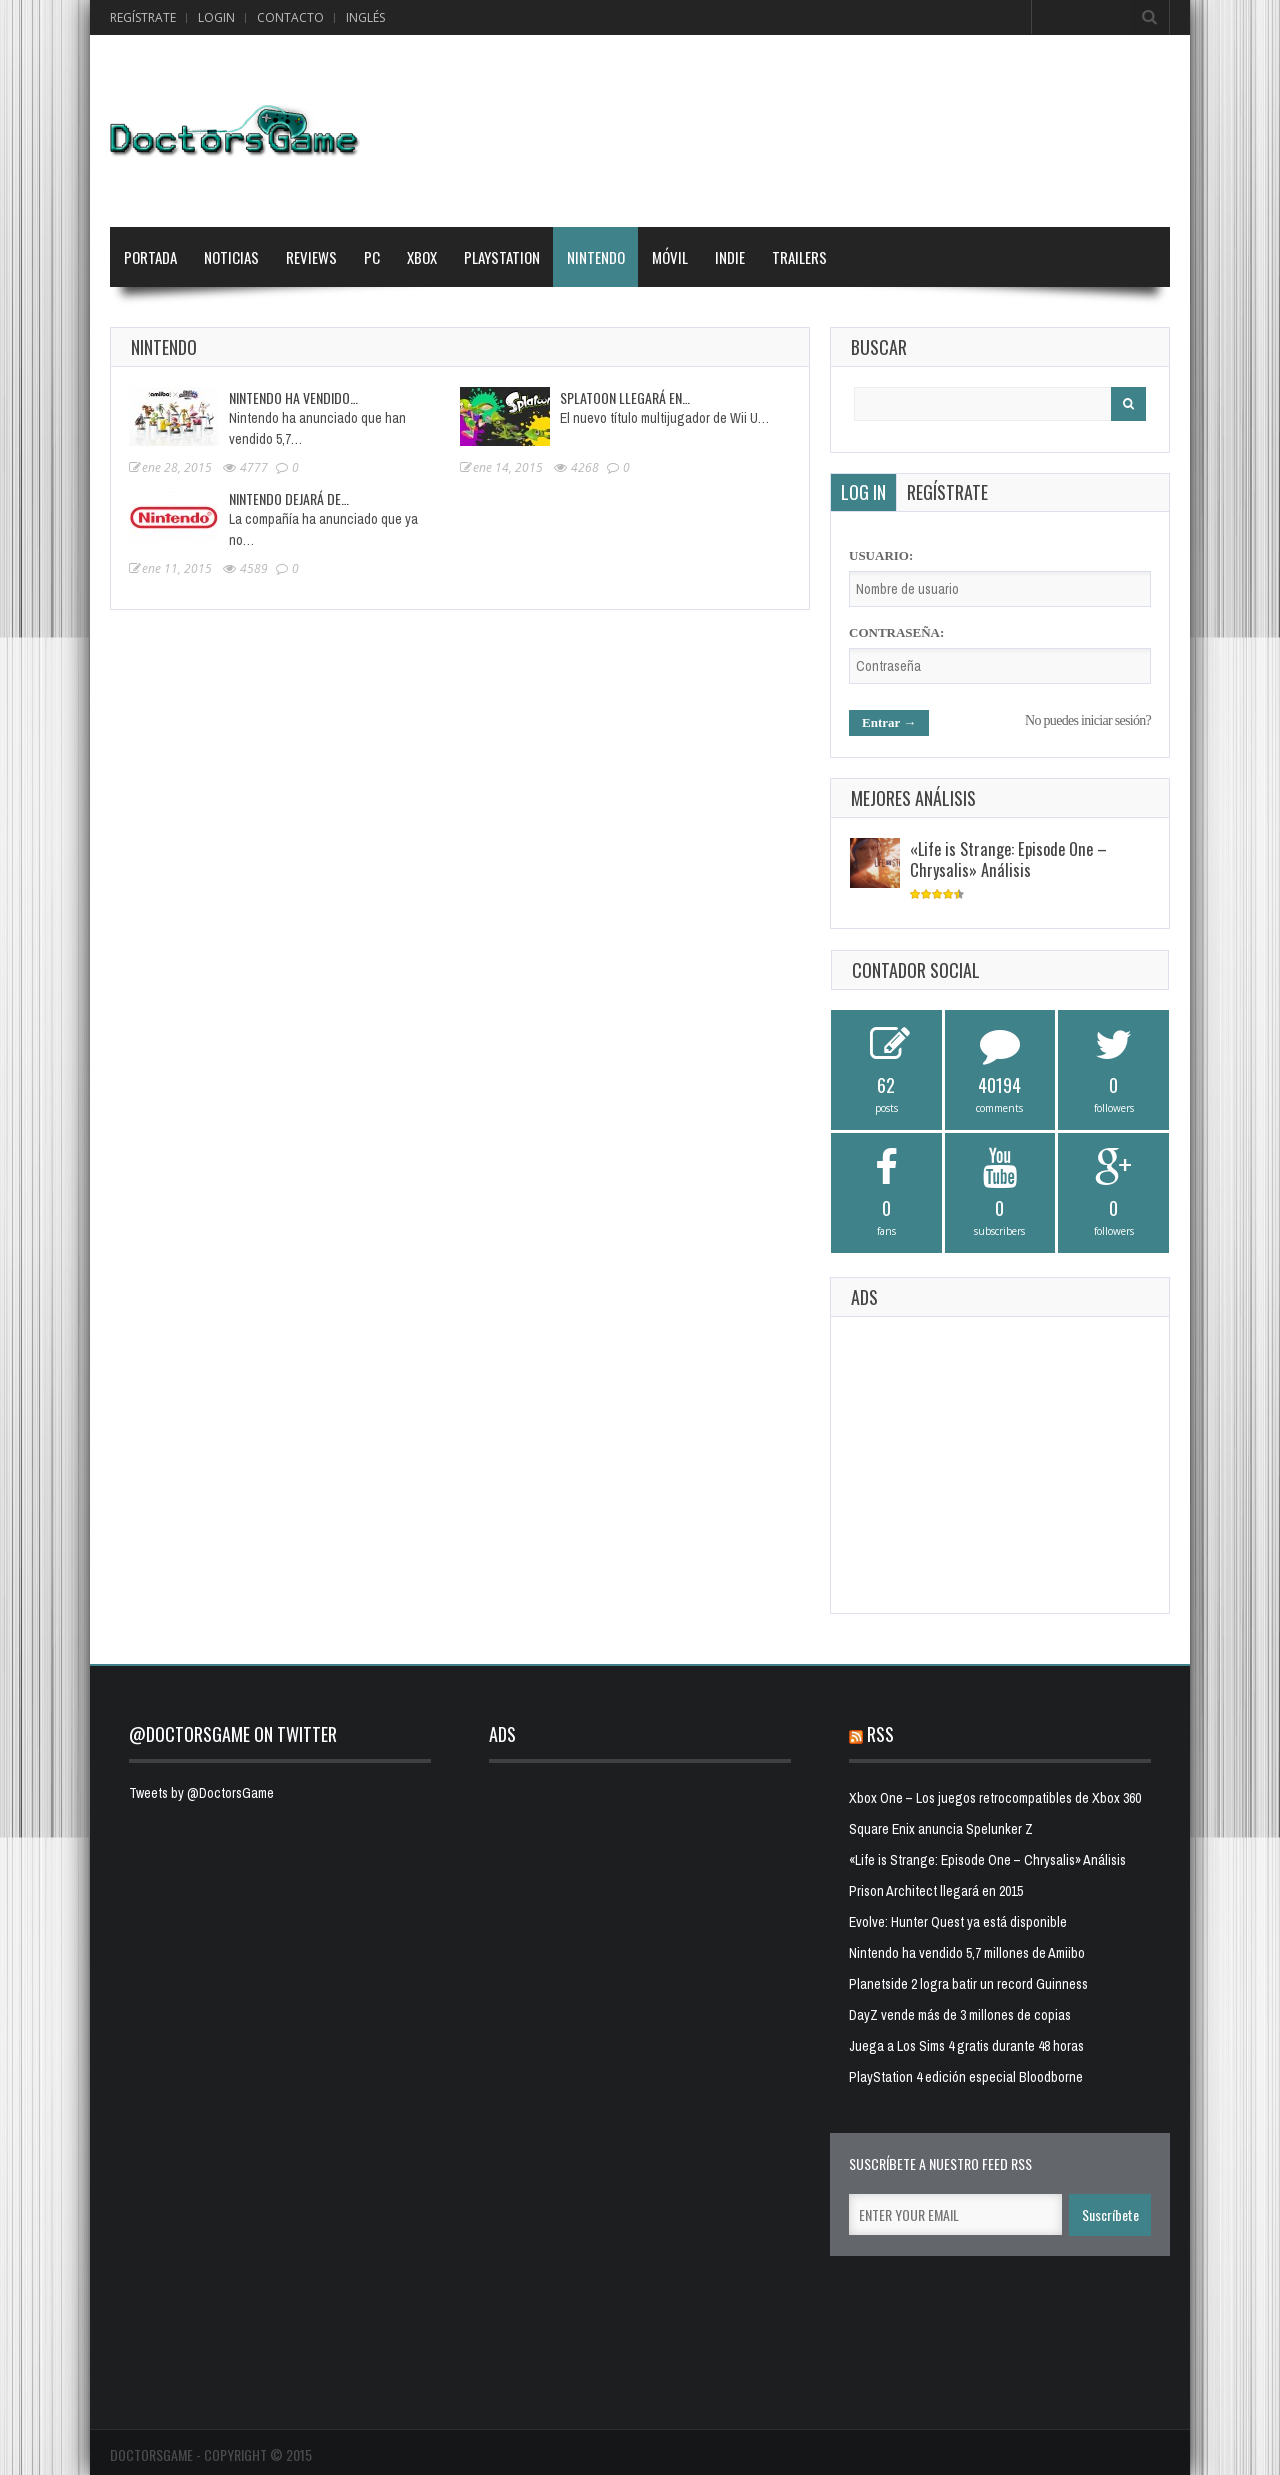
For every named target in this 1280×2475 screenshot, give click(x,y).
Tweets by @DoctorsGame (201, 1793)
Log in (863, 492)
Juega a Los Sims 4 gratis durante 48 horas (966, 2046)
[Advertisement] (1000, 1462)
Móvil (670, 257)
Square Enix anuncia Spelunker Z (941, 1829)
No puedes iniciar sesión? (1088, 720)
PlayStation (502, 257)
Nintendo (596, 257)
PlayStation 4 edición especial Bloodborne (966, 2077)
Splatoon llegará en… (625, 397)
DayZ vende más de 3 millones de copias (960, 2015)
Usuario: (881, 555)
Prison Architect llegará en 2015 (936, 1891)
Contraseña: (896, 632)
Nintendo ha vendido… (293, 397)
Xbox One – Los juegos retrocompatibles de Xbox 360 (995, 1798)
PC (372, 257)
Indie (730, 257)
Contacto (290, 17)
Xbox (422, 257)
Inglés (365, 17)
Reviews (311, 257)
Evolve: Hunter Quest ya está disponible (958, 1922)
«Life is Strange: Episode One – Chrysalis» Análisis (1008, 859)
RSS (880, 1734)
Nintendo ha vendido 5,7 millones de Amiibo (967, 1953)
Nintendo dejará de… (289, 498)
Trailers (799, 257)
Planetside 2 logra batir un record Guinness (968, 1984)
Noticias (231, 257)
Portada (150, 257)
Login (216, 17)
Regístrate (143, 17)
